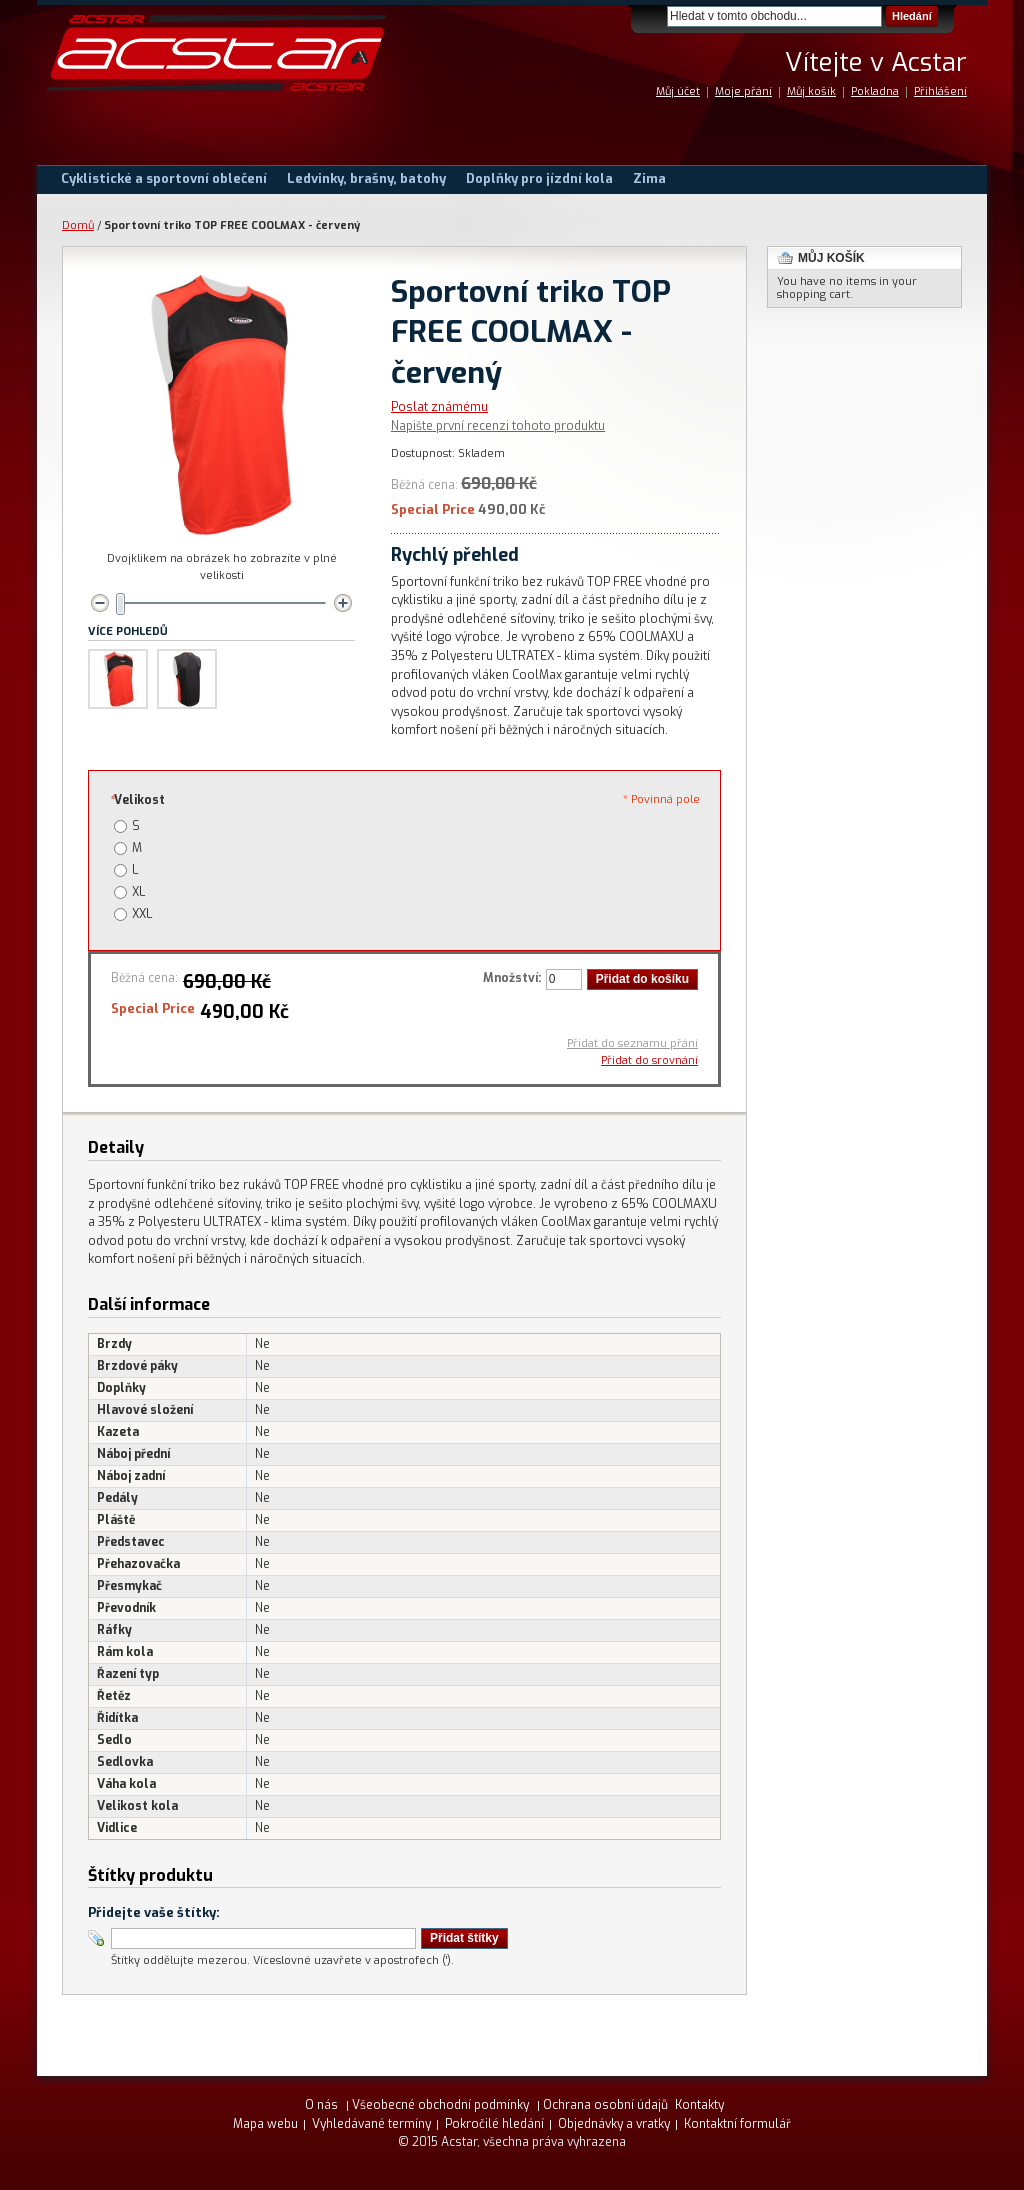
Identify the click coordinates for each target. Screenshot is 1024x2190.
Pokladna (875, 91)
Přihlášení (940, 91)
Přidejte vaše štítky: (154, 1912)
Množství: (512, 978)
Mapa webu (265, 2124)
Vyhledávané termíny (371, 2124)
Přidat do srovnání (649, 1060)
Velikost (137, 800)
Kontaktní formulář (737, 2124)
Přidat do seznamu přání (632, 1043)
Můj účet (678, 91)
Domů (78, 225)
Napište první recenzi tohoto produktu (498, 426)
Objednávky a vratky (614, 2124)
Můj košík (811, 91)
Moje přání (743, 91)
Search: (655, 16)
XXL (142, 914)
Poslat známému (439, 407)
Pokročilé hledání (494, 2124)
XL (138, 892)
